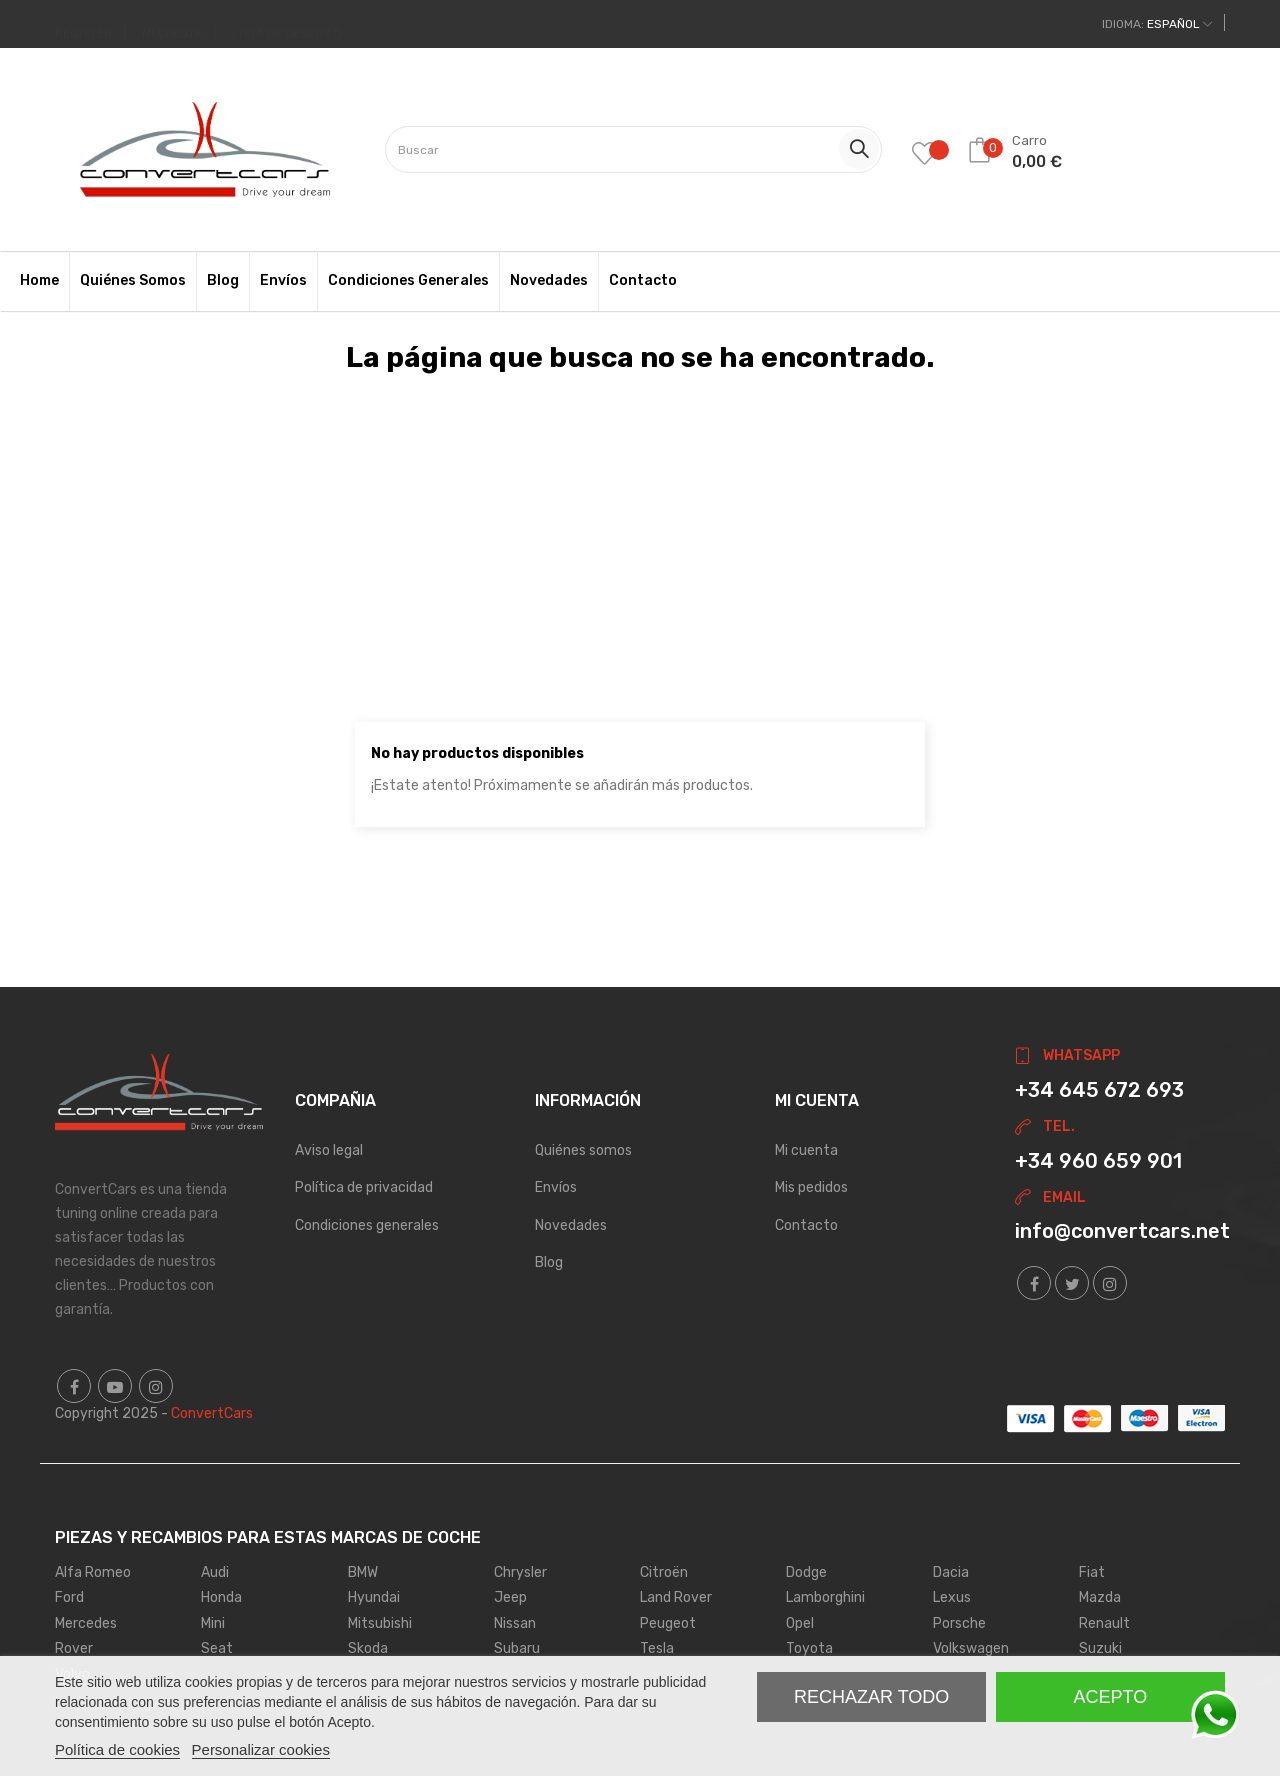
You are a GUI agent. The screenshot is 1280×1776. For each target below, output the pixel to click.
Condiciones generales (367, 1225)
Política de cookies (117, 1749)
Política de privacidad (364, 1187)
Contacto (806, 1225)
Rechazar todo (871, 1697)
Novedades (571, 1225)
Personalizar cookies (261, 1749)
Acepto (1111, 1697)
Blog (549, 1262)
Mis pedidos (811, 1187)
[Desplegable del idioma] (1157, 24)
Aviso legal (329, 1150)
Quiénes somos (583, 1150)
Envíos (556, 1187)
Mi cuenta (806, 1150)
